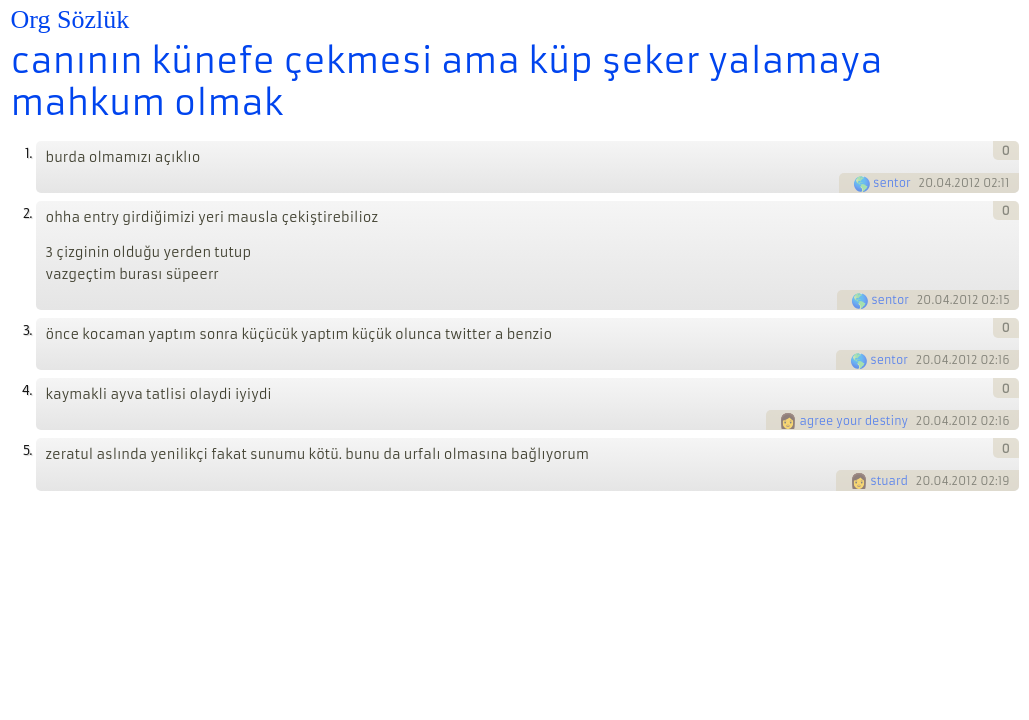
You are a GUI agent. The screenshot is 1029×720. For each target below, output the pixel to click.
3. (27, 330)
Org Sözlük (70, 19)
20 (925, 183)
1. (28, 153)
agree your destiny (853, 421)
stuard (889, 481)
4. (27, 390)
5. (27, 450)
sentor (892, 183)
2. (27, 213)
